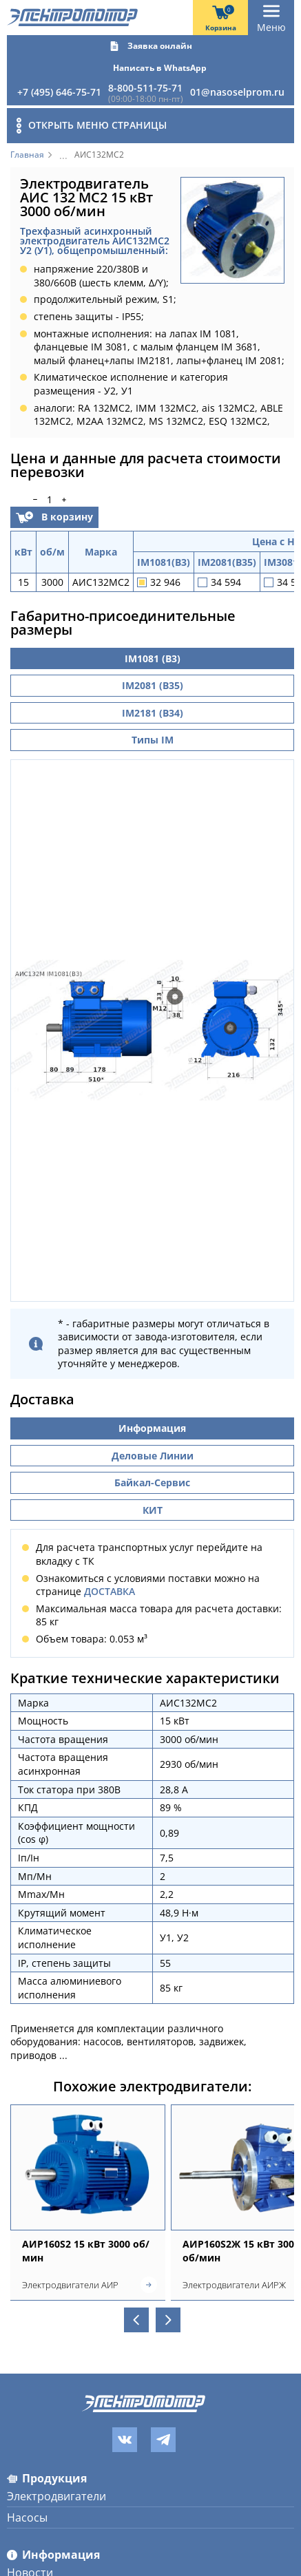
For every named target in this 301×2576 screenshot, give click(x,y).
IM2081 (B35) (152, 685)
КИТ (153, 1502)
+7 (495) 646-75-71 (59, 91)
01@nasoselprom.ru (237, 91)
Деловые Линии (153, 1448)
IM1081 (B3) (152, 658)
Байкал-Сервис (152, 1475)
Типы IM (153, 739)
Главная (27, 155)
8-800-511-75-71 (145, 87)
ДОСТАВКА (109, 1584)
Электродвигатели (56, 2489)
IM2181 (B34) (152, 712)
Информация (152, 1421)
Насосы (27, 2510)
